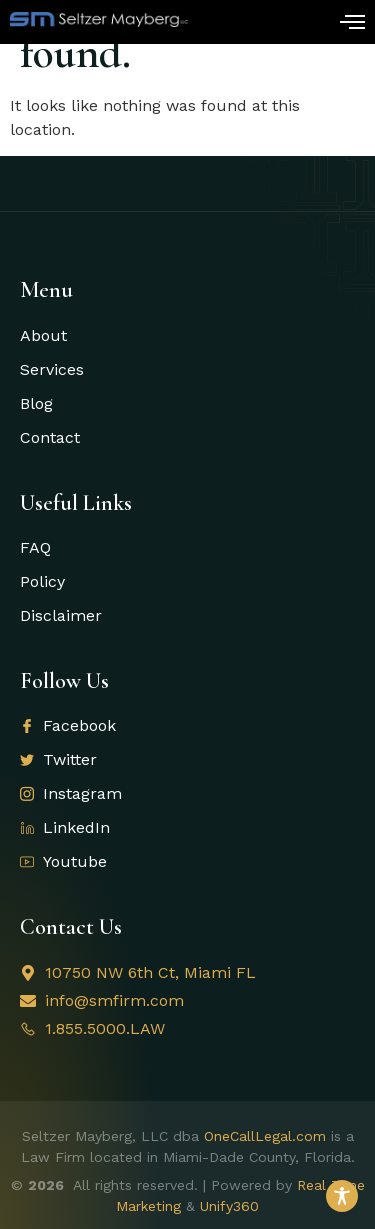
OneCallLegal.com (265, 1136)
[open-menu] (352, 24)
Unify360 (229, 1206)
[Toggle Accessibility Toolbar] (342, 1196)
